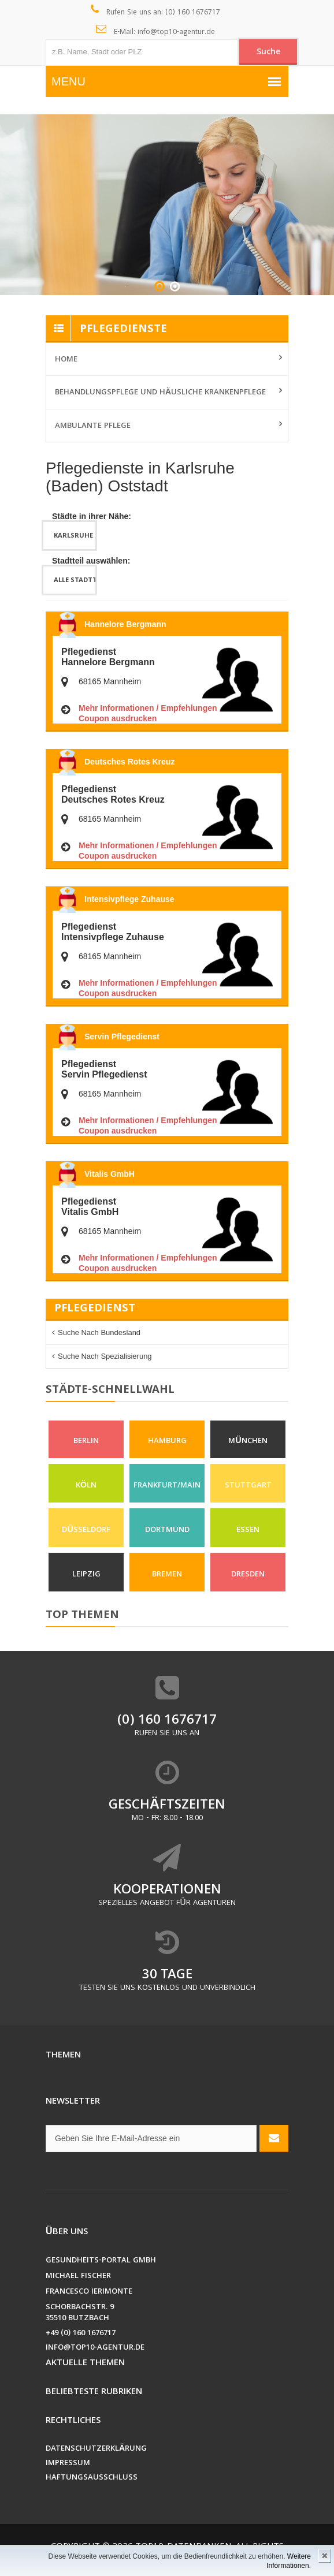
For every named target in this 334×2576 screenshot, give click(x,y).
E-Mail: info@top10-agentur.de (156, 31)
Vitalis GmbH (109, 1174)
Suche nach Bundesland (99, 1332)
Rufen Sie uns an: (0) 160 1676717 (156, 11)
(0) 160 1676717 (167, 1721)
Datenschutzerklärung (96, 2449)
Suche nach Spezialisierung (105, 1356)
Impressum (68, 2464)
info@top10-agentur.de (95, 2348)
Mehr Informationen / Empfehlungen (148, 708)
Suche (268, 52)
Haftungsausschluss (92, 2478)
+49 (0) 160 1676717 (81, 2334)
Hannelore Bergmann (125, 624)
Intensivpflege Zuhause (129, 899)
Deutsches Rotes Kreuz (129, 761)
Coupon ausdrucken (118, 718)
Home (66, 359)
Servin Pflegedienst (121, 1036)
